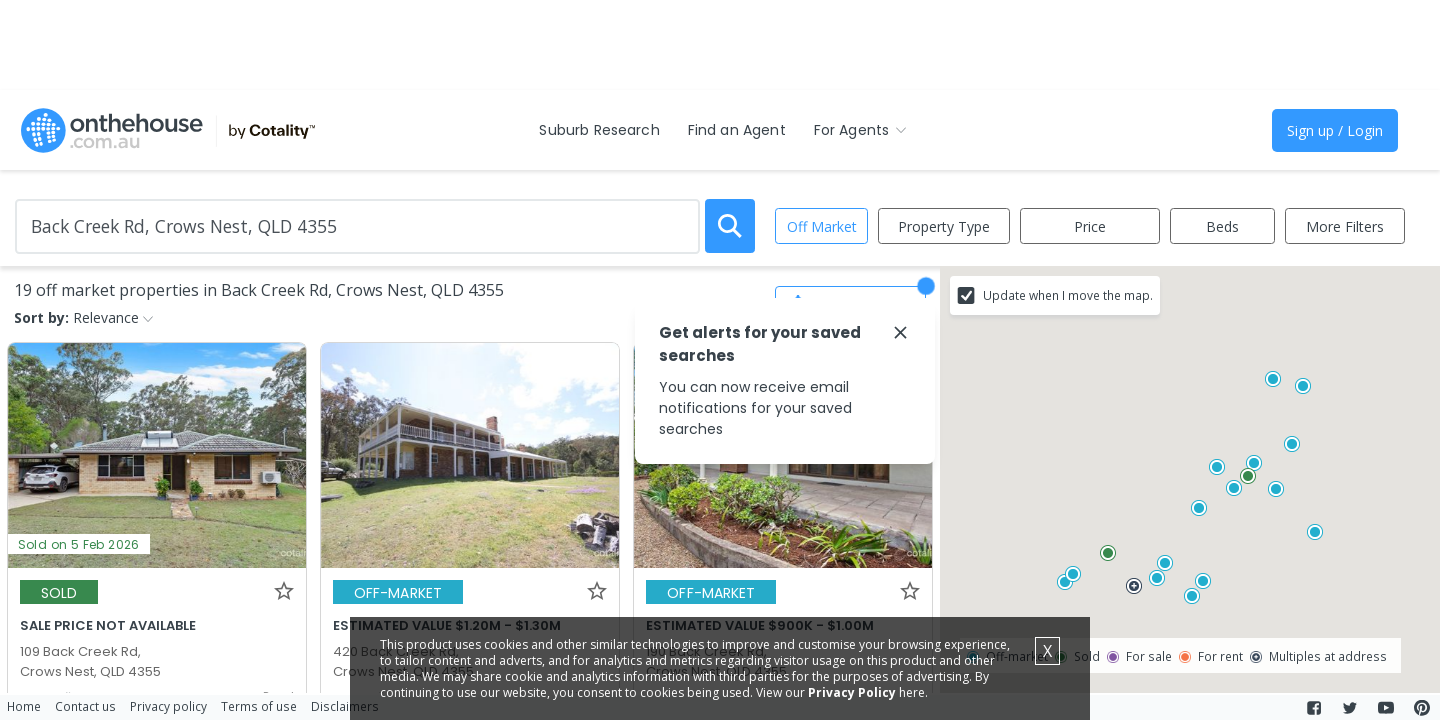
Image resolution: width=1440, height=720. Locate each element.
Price (1090, 226)
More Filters (1345, 226)
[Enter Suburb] (357, 226)
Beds (1222, 226)
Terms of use (259, 706)
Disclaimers (345, 706)
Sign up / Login (1335, 130)
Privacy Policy (852, 692)
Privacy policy (168, 706)
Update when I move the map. (1068, 295)
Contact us (85, 706)
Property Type (944, 226)
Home (24, 706)
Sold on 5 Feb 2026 (79, 544)
